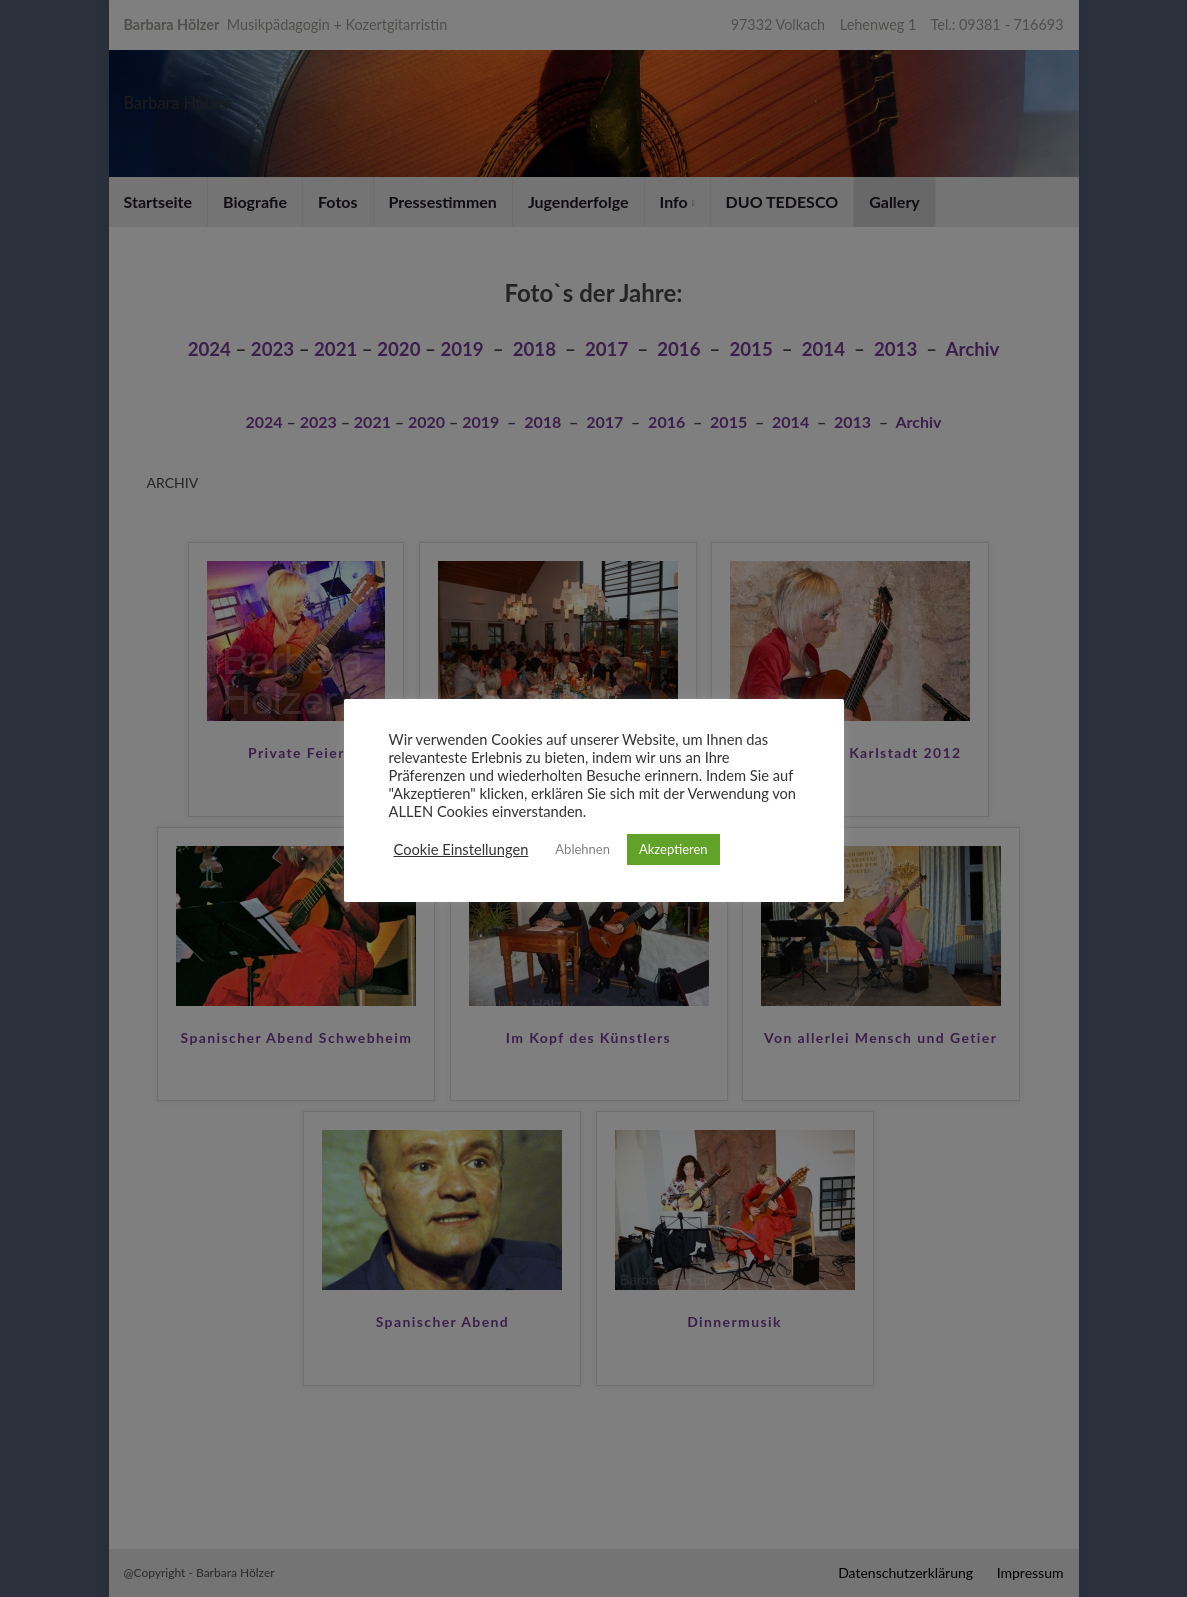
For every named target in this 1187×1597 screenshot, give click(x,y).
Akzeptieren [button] (673, 849)
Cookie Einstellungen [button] (461, 849)
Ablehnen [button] (582, 849)
